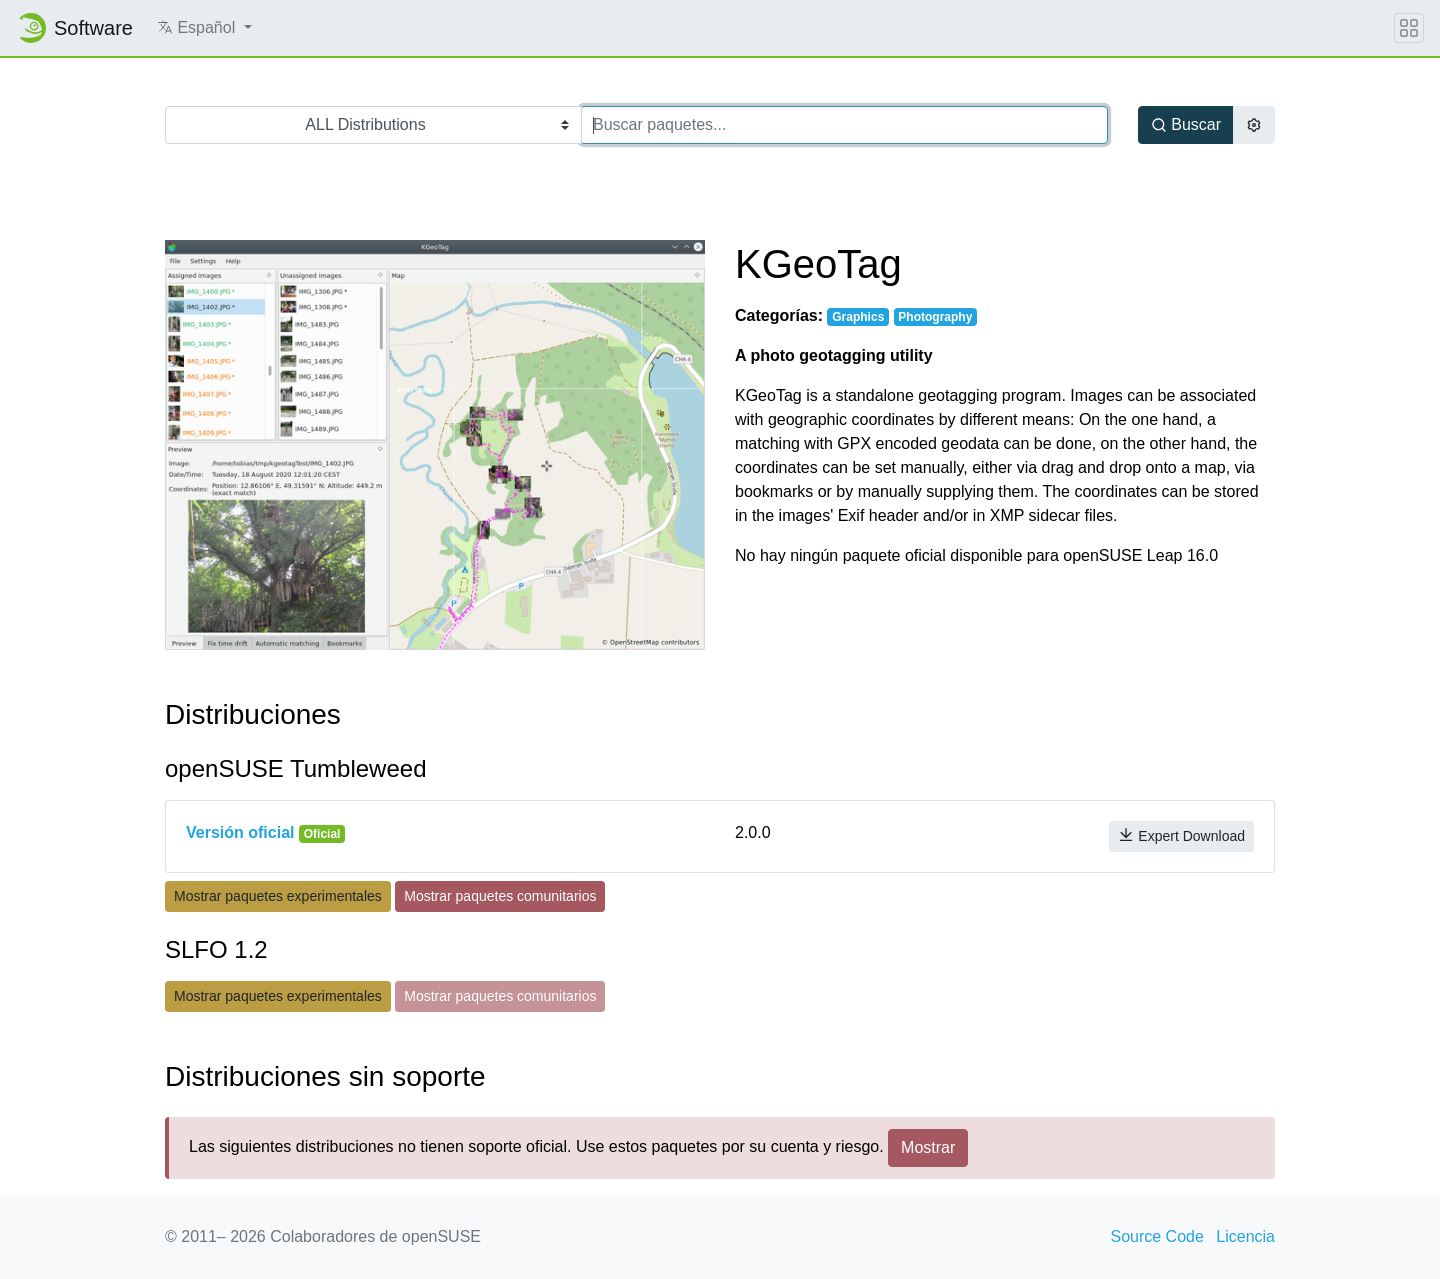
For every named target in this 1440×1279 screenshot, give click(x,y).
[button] (204, 28)
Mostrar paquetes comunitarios (500, 896)
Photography (935, 317)
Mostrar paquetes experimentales (278, 896)
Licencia (1245, 1236)
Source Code (1156, 1236)
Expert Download (1181, 835)
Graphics (858, 317)
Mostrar (928, 1147)
